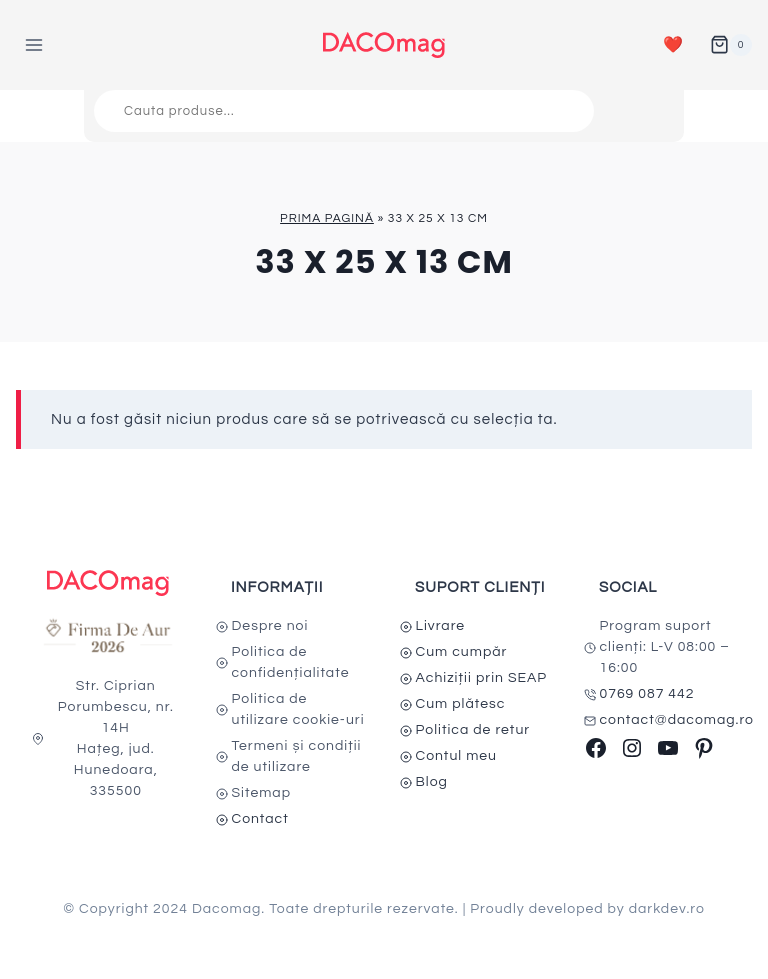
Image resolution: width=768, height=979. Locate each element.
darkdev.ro (667, 909)
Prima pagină (327, 218)
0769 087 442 (647, 694)
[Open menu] (34, 44)
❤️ (673, 45)
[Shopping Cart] (731, 45)
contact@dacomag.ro (677, 720)
